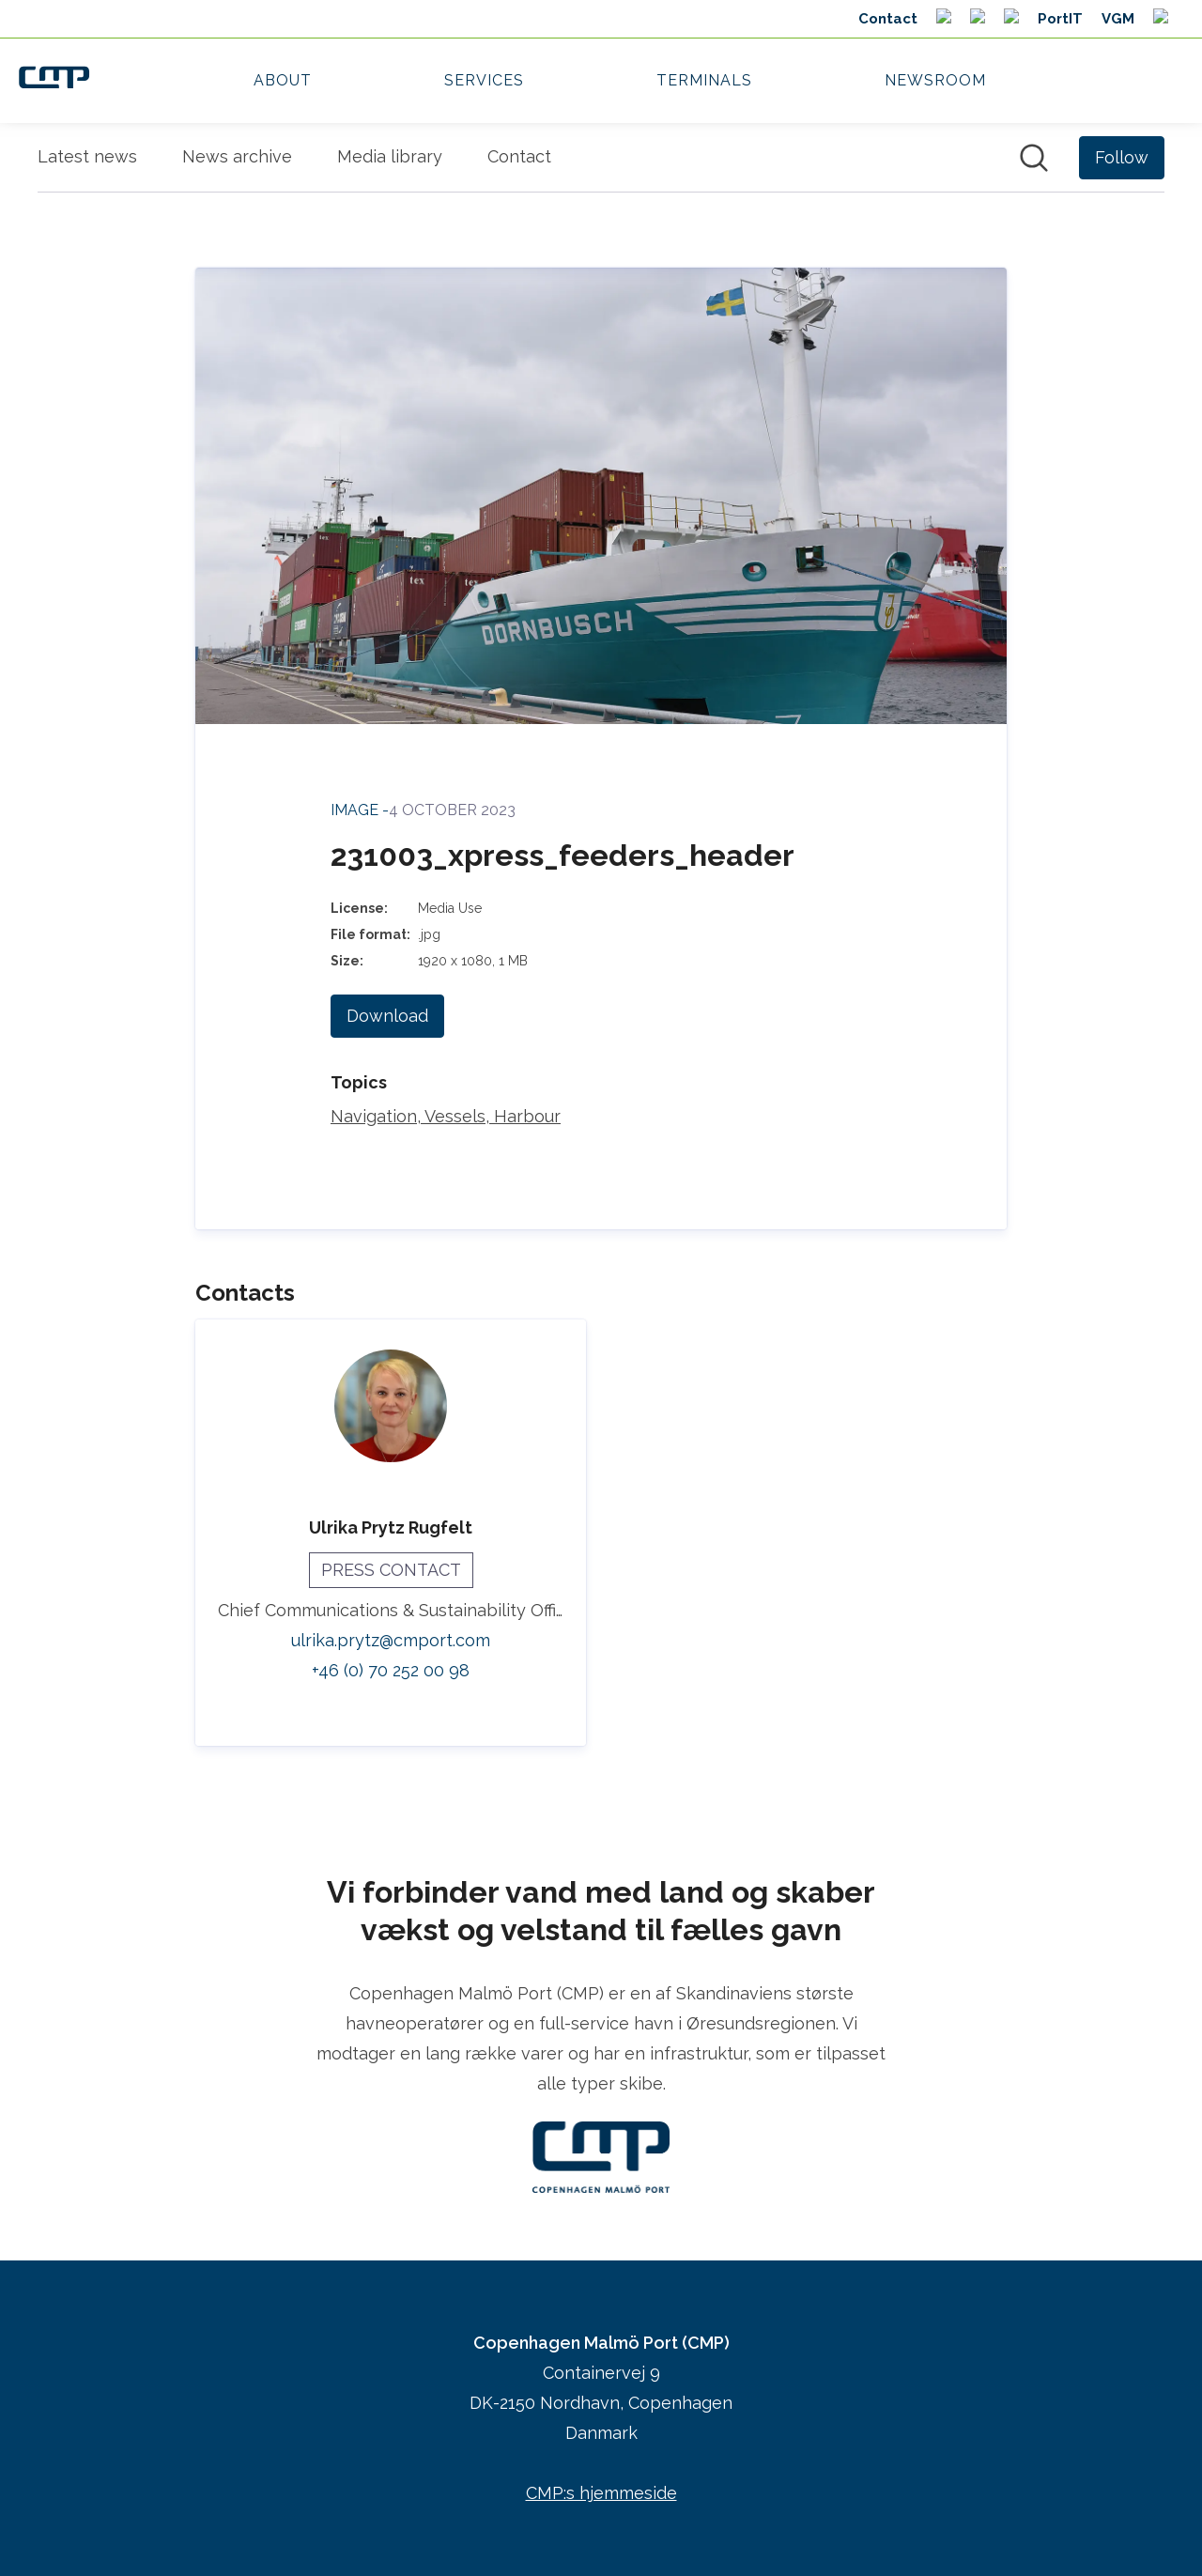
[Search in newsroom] (1034, 158)
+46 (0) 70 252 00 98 (391, 1670)
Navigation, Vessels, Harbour (446, 1116)
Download (387, 1016)
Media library (389, 156)
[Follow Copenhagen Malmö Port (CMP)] (1121, 157)
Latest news (87, 156)
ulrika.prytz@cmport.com (390, 1640)
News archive (237, 156)
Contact (519, 156)
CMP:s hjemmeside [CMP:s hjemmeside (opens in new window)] (601, 2493)
